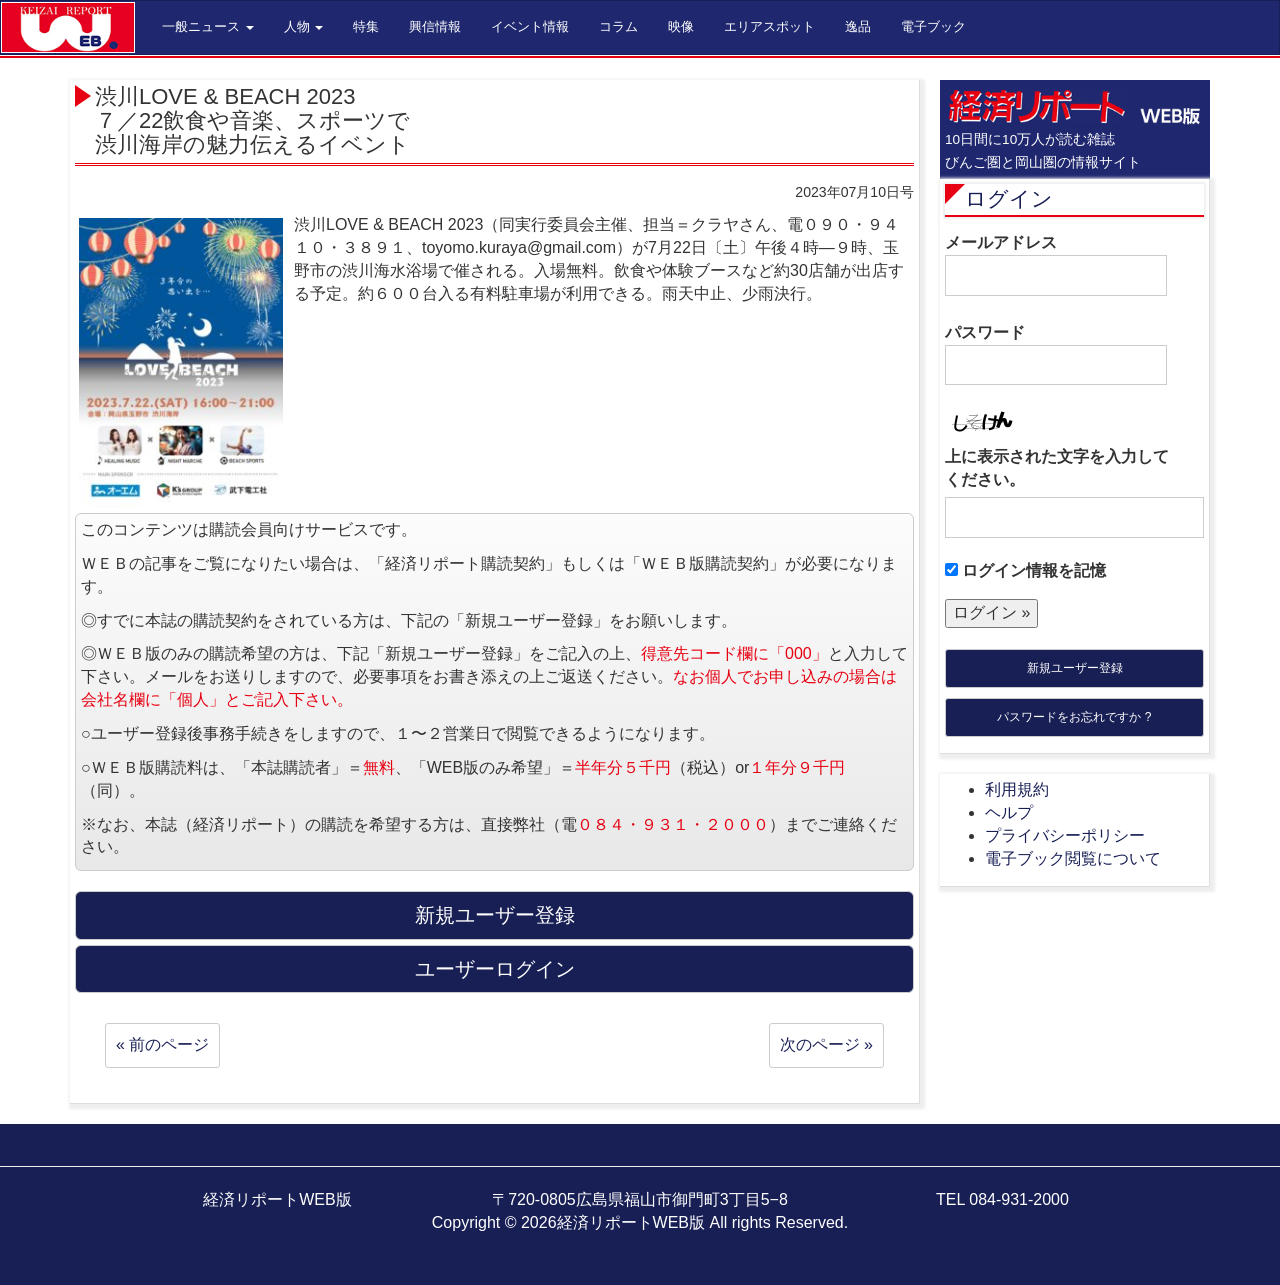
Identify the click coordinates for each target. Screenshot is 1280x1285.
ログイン (1009, 198)
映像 (681, 26)
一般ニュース (208, 26)
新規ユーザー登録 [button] (495, 915)
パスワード (1056, 355)
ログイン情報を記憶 (1025, 570)
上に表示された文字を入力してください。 (1057, 468)
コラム (618, 26)
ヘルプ (1009, 812)
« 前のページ (162, 1044)
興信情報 (435, 26)
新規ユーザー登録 (1075, 668)
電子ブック (933, 26)
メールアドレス (1056, 265)
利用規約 (1017, 789)
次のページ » (826, 1044)
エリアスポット (769, 26)
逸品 (858, 26)
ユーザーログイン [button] (495, 969)
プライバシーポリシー (1065, 835)
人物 (304, 26)
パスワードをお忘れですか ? (1074, 717)
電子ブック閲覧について (1073, 858)
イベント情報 (530, 26)
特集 (366, 26)
